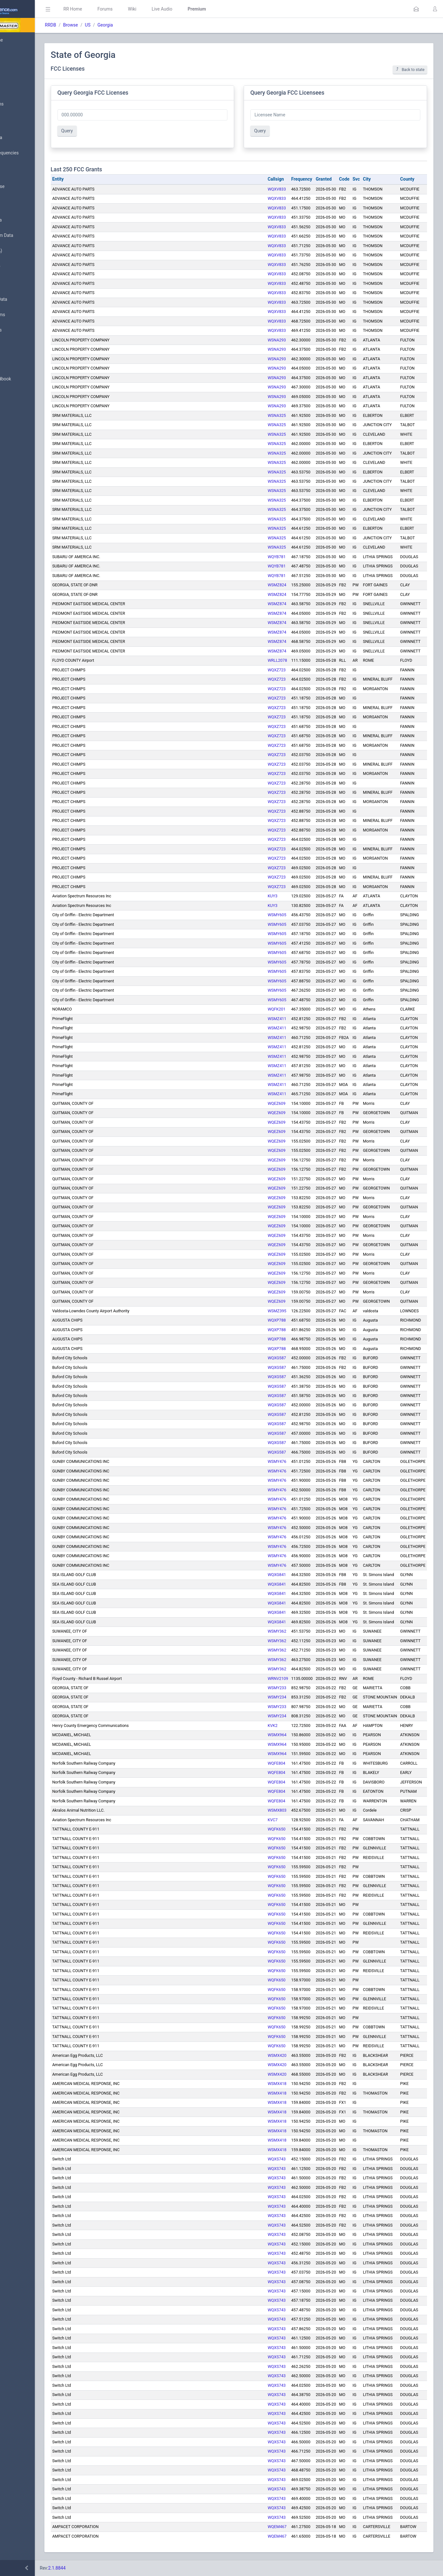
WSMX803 (277, 1810)
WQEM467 (277, 2526)
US (134, 24)
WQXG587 (277, 1357)
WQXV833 (277, 189)
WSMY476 (277, 1461)
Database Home (25, 40)
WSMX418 (277, 2083)
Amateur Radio (24, 266)
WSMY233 (277, 1687)
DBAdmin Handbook (29, 379)
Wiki (179, 9)
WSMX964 (277, 1734)
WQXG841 (277, 1574)
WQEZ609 (277, 1103)
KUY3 (273, 896)
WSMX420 (277, 2055)
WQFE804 (276, 1763)
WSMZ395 (277, 1310)
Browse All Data (24, 138)
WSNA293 (277, 340)
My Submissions (25, 104)
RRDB (97, 24)
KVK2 (273, 1725)
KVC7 (273, 1819)
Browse (117, 24)
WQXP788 (277, 1320)
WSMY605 (277, 914)
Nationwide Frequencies (33, 153)
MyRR (14, 55)
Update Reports (24, 330)
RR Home (120, 9)
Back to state (409, 69)
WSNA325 (277, 415)
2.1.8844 (104, 2568)
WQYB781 (277, 556)
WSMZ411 (277, 1018)
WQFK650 (277, 1829)
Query (114, 130)
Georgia (152, 24)
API (12, 394)
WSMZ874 (277, 603)
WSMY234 (277, 1697)
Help (13, 410)
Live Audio (209, 9)
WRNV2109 (278, 1678)
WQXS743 (277, 2159)
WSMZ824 (277, 584)
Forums (152, 9)
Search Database (26, 186)
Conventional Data (27, 299)
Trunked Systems (26, 315)
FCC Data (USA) (24, 251)
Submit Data (21, 89)
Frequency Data (24, 220)
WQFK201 (277, 1009)
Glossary (17, 364)
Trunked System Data (30, 235)
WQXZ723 (277, 669)
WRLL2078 (277, 660)
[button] (416, 9)
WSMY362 (277, 1631)
